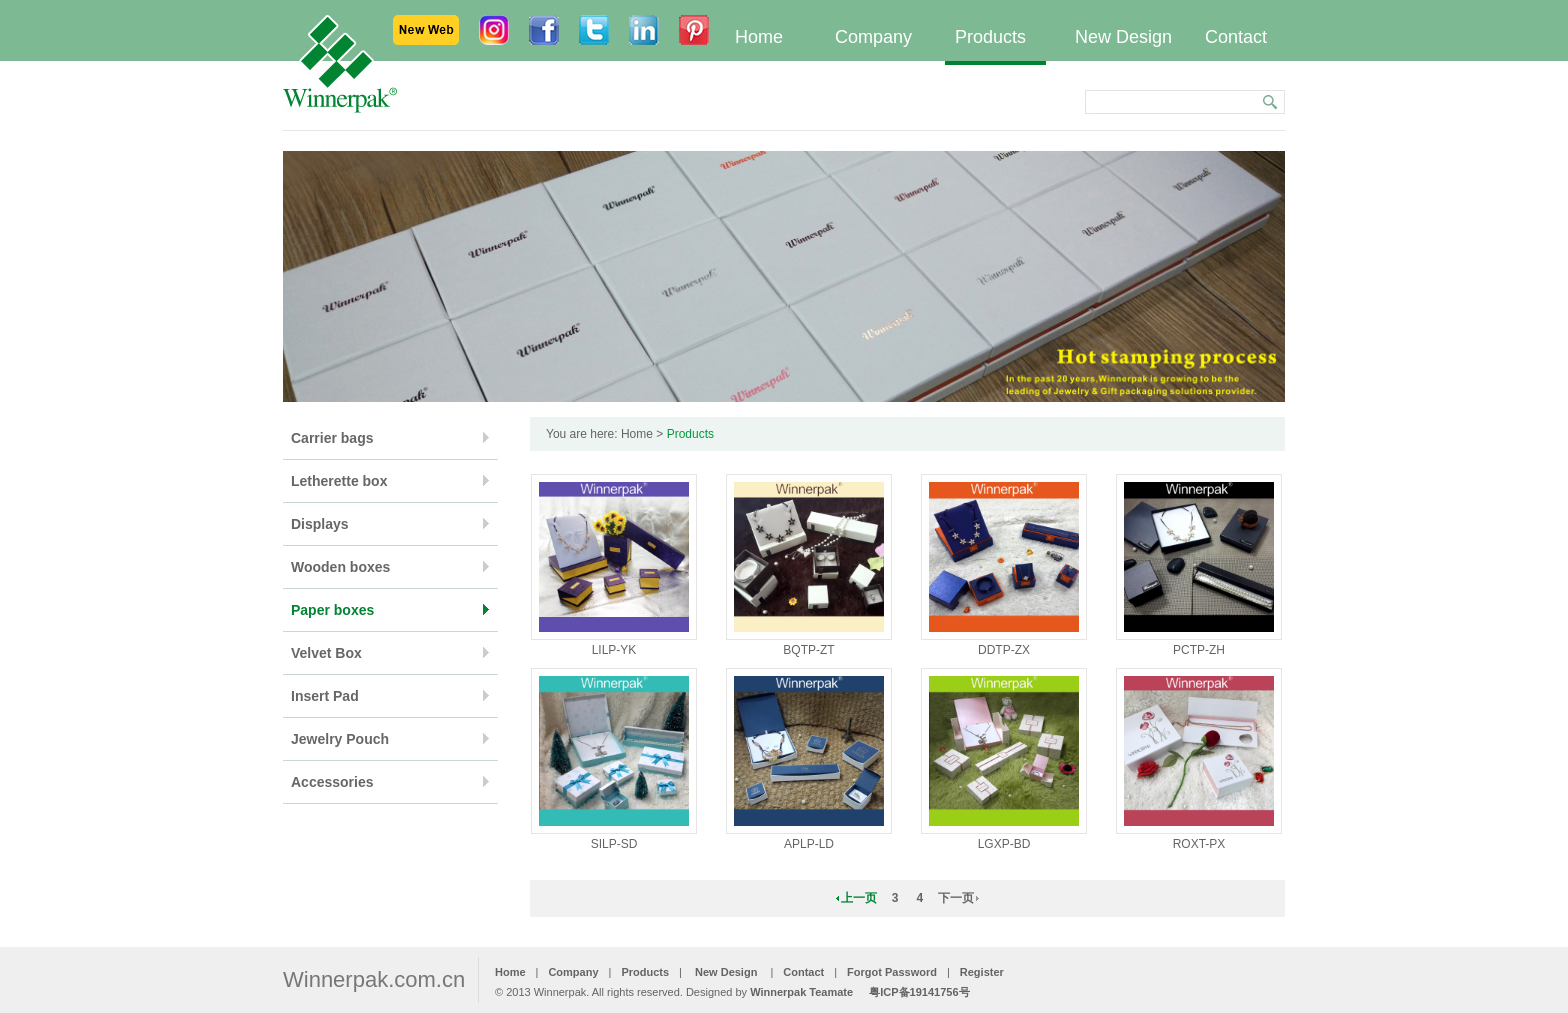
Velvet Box (326, 653)
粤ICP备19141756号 (919, 992)
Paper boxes (332, 610)
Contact (1236, 37)
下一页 (956, 898)
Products (990, 37)
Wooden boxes (340, 567)
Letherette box (339, 481)
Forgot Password (892, 972)
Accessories (332, 782)
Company (873, 37)
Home (759, 37)
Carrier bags (332, 438)
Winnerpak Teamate (801, 992)
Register (982, 972)
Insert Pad (325, 696)
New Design (1123, 37)
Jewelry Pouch (340, 739)
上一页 (859, 898)
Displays (320, 524)
